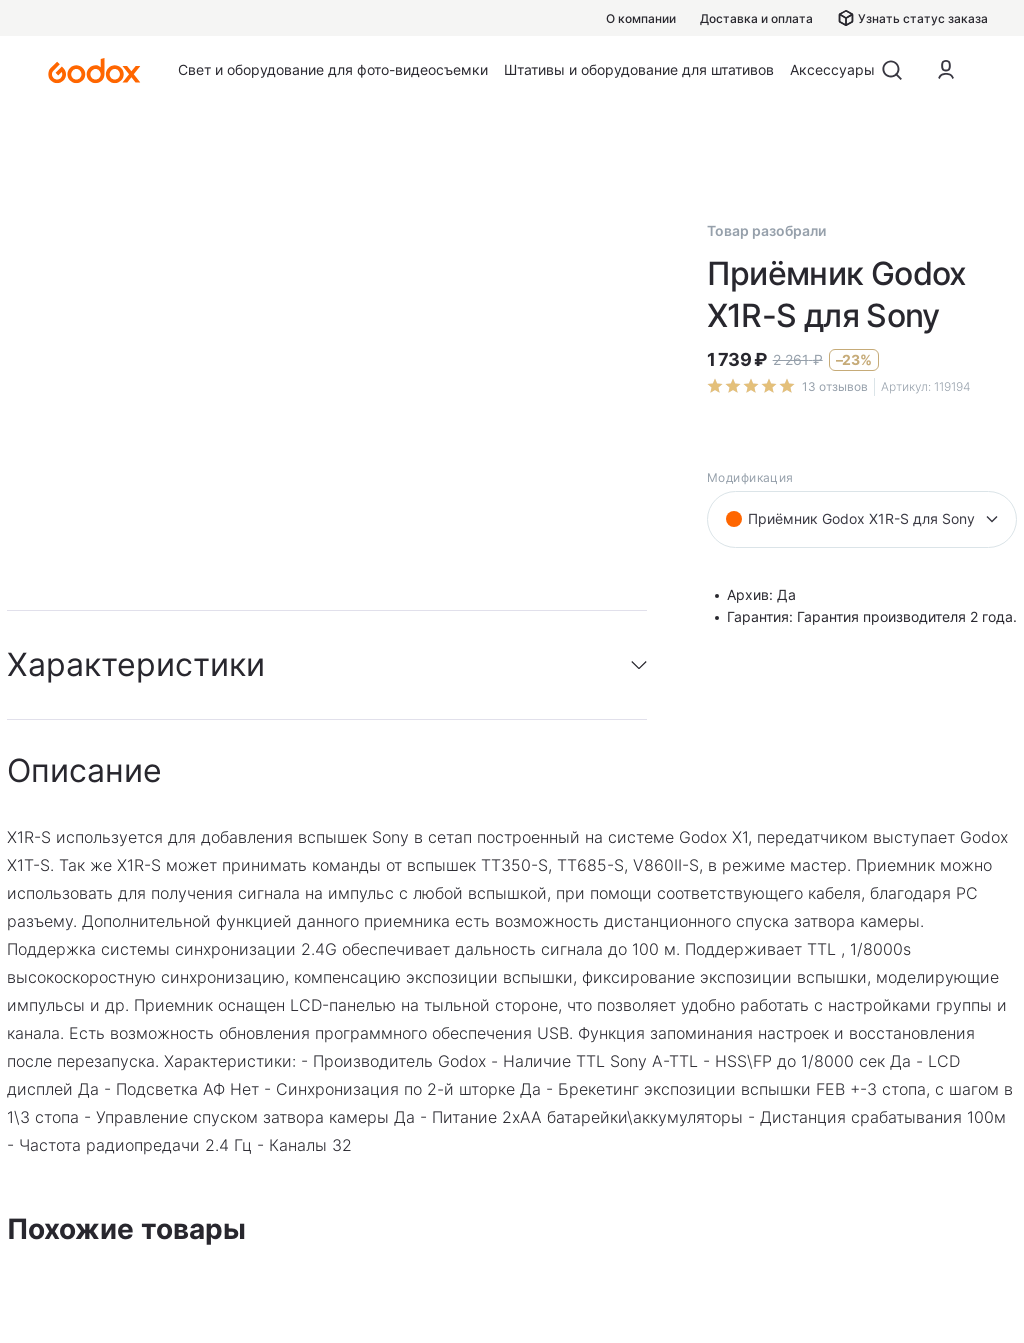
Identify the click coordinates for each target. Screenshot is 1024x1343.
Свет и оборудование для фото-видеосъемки (333, 69)
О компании (641, 18)
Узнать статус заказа (912, 18)
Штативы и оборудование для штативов (639, 69)
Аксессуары (832, 69)
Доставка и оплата (756, 18)
